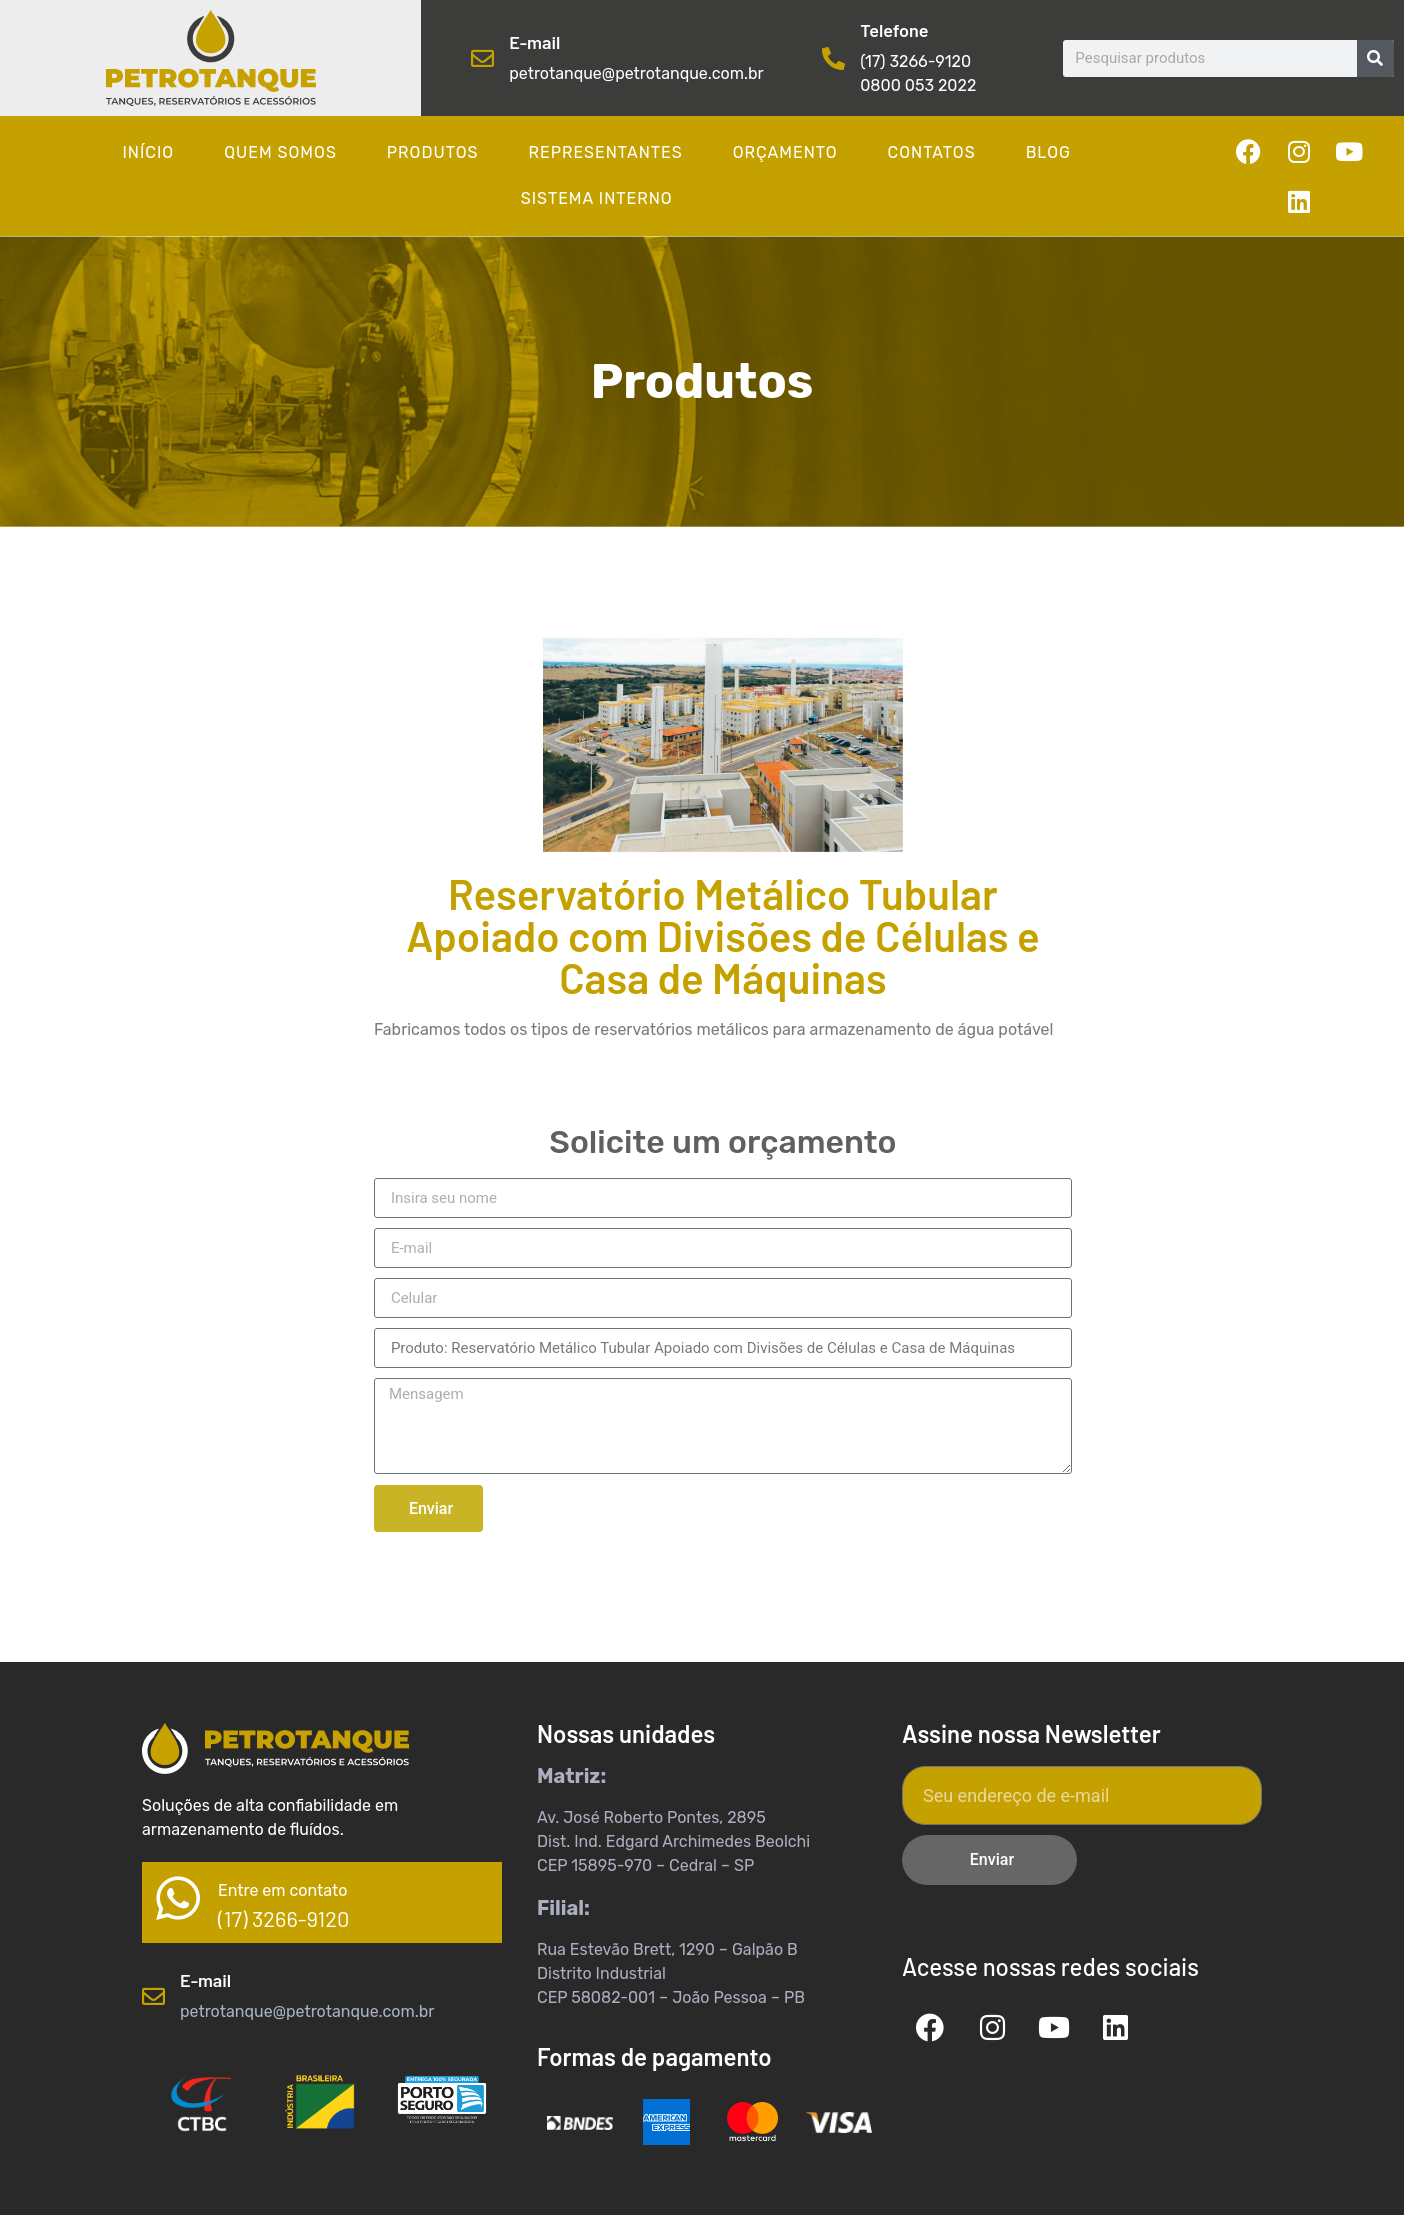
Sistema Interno (597, 198)
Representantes (605, 152)
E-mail (534, 42)
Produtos (433, 152)
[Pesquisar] (1375, 58)
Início (149, 152)
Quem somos (280, 152)
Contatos (932, 152)
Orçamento (785, 152)
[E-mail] (482, 58)
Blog (1048, 152)
